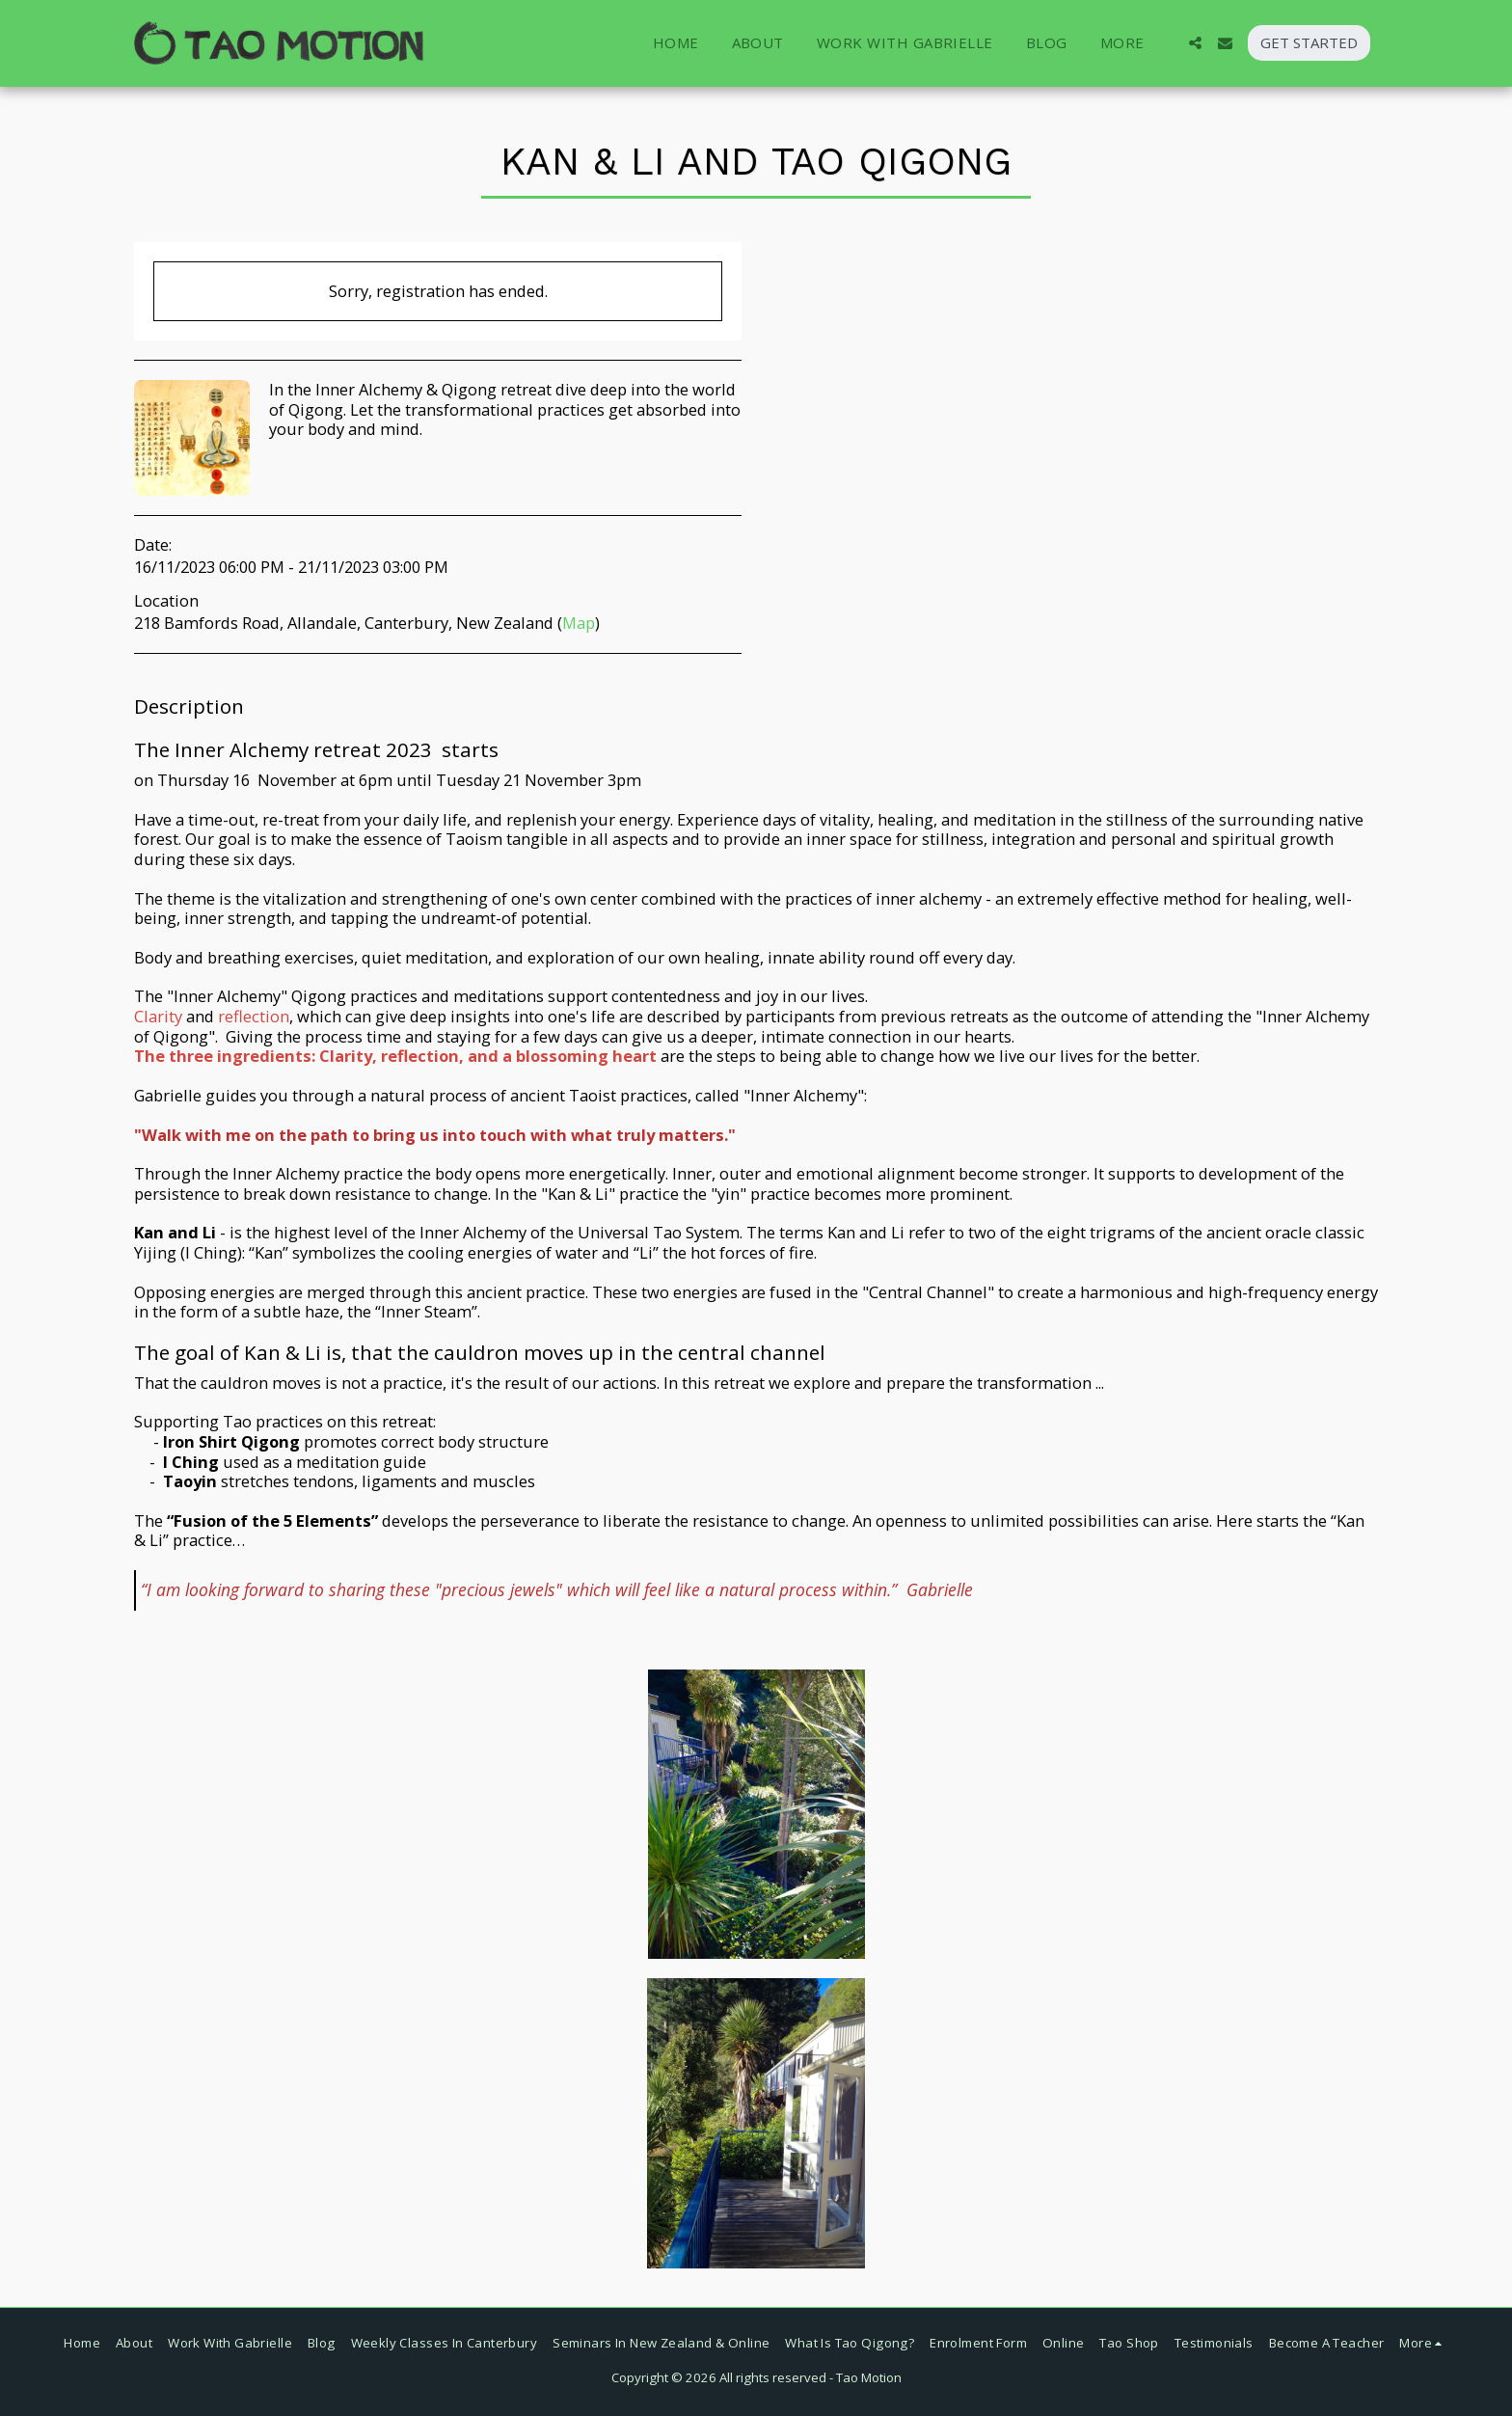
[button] (1195, 43)
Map (578, 622)
